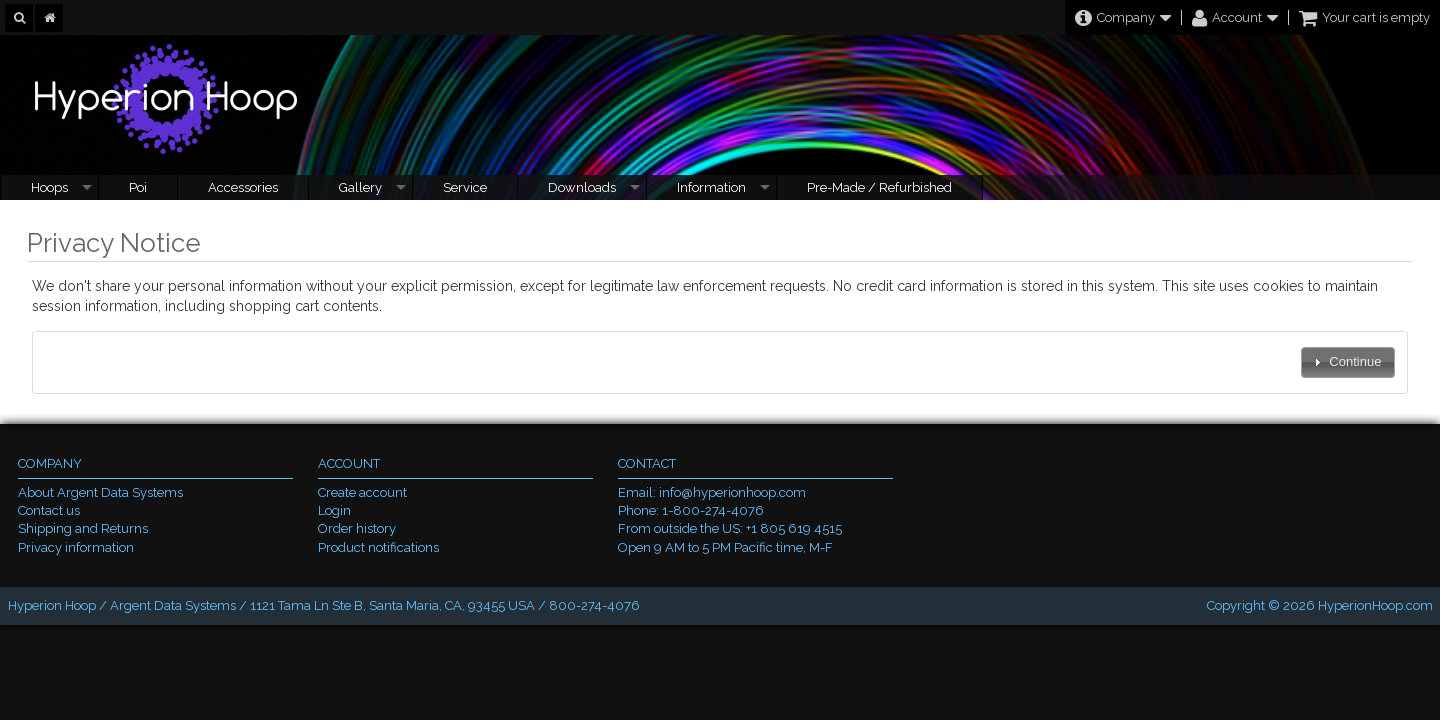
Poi (138, 187)
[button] (1348, 362)
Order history (357, 528)
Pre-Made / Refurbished (879, 187)
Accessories (243, 187)
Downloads (582, 187)
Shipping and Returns (83, 528)
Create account (362, 492)
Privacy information (76, 547)
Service (465, 187)
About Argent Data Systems (100, 492)
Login (334, 510)
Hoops (49, 187)
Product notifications (378, 547)
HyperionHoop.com (1375, 605)
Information (711, 187)
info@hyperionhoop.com (732, 492)
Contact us (49, 510)
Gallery (360, 187)
